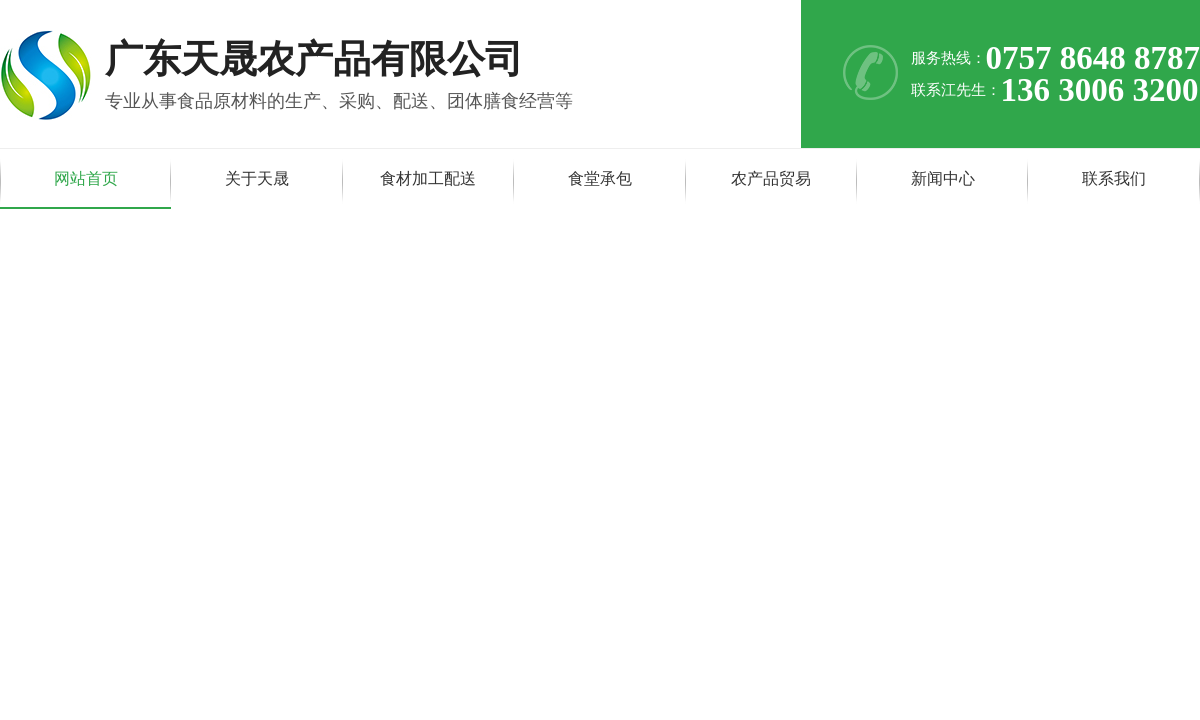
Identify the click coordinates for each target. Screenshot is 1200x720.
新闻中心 (943, 178)
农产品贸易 (771, 178)
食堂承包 (600, 178)
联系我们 (1114, 178)
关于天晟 (257, 178)
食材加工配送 (428, 178)
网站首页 (86, 178)
